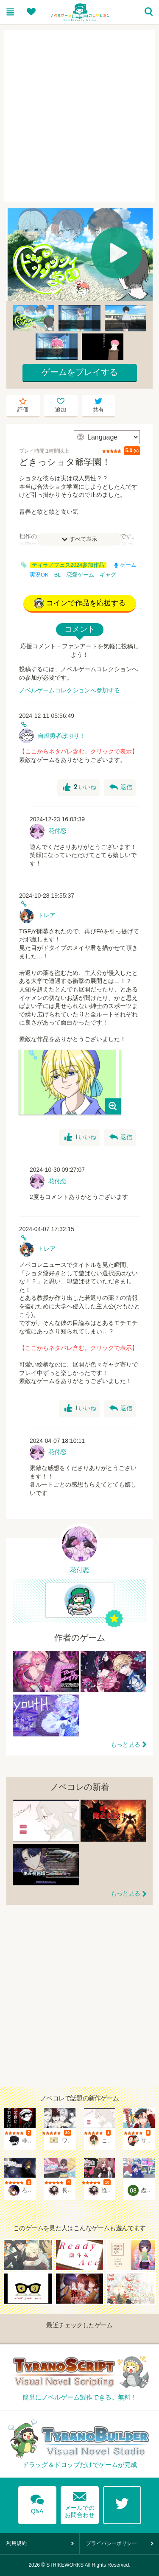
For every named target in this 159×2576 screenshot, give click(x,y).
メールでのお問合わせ (80, 2502)
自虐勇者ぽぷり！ (61, 735)
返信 (120, 787)
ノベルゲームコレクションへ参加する (69, 690)
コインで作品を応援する (80, 603)
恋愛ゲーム (80, 575)
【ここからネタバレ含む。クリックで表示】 (78, 751)
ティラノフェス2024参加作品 (68, 565)
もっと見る (125, 1744)
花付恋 (57, 830)
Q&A (37, 2502)
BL (57, 575)
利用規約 (16, 2543)
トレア (47, 915)
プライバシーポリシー (111, 2543)
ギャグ (108, 575)
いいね (79, 787)
